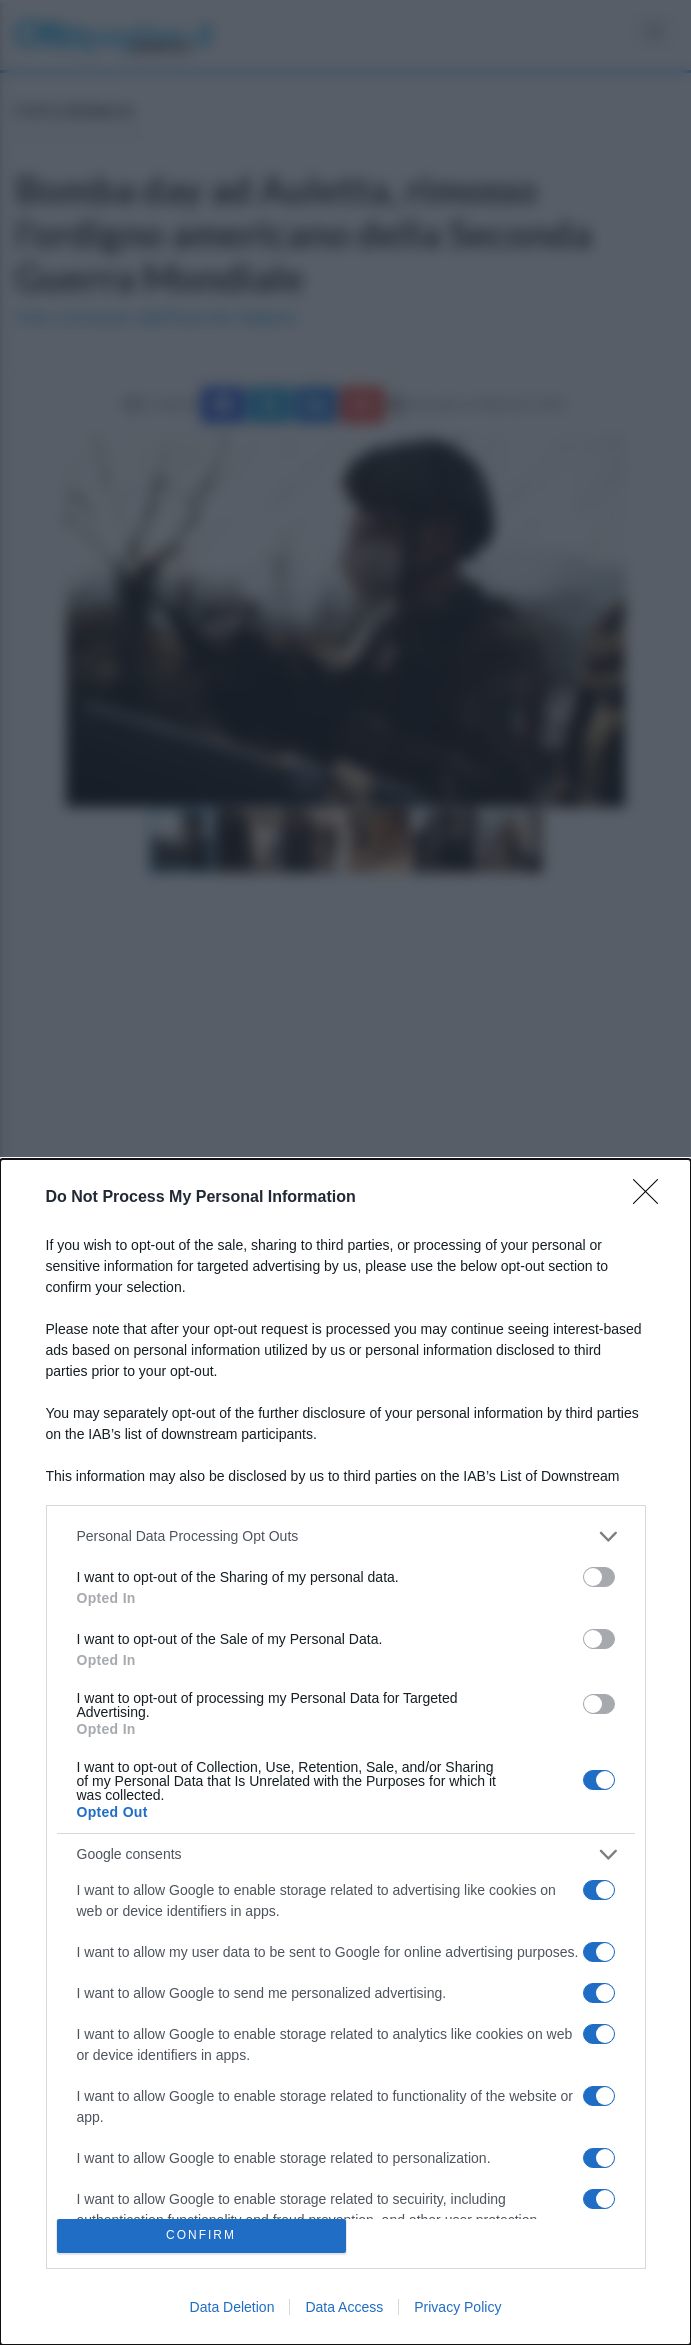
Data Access (344, 2307)
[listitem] (346, 1536)
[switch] (599, 1577)
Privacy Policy (457, 2307)
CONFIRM (201, 2236)
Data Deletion (232, 2307)
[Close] (652, 1198)
